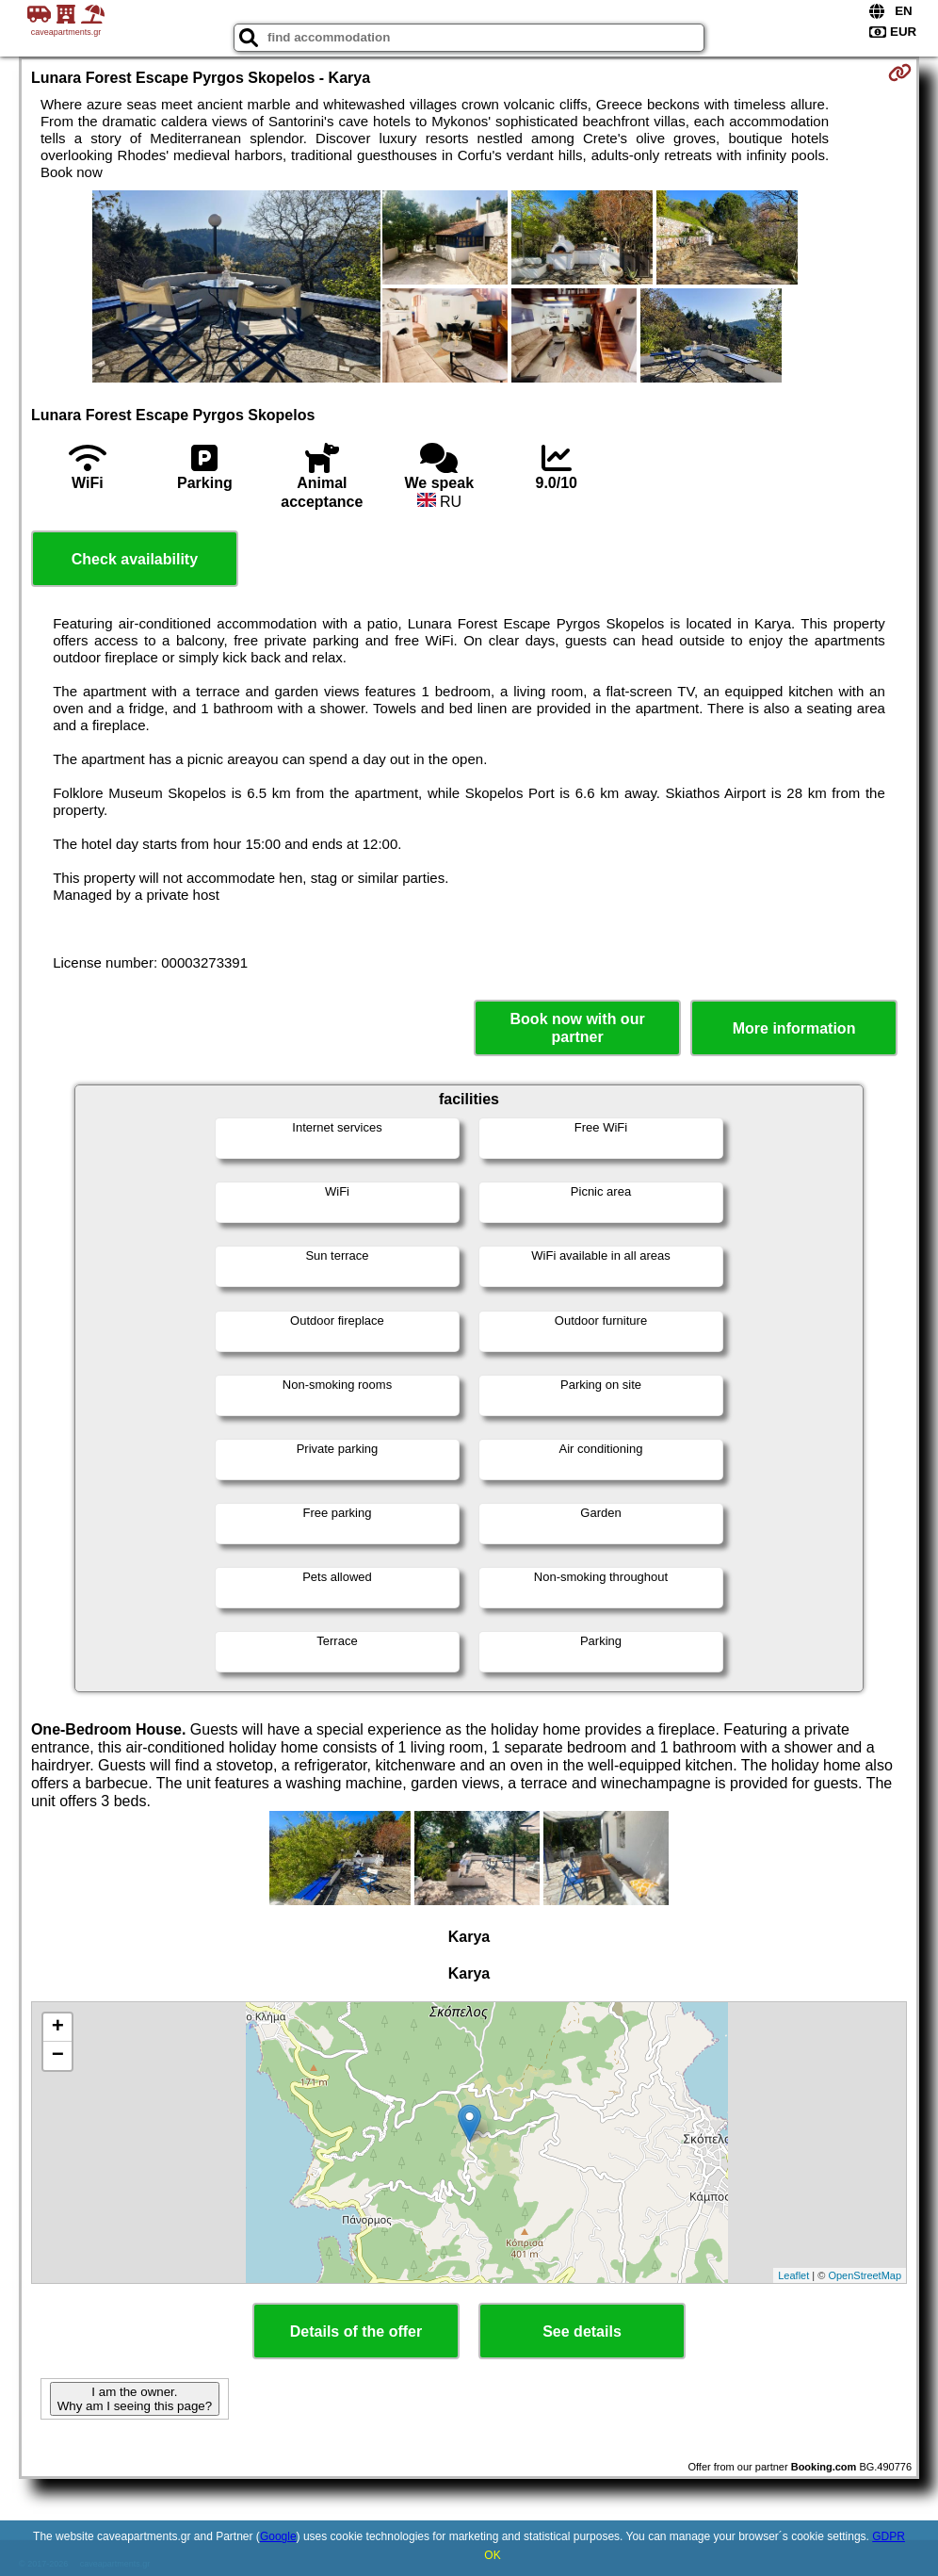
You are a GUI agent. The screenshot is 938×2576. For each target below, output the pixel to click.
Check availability (135, 559)
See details (582, 2331)
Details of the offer (356, 2331)
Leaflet (793, 2275)
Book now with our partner (577, 1028)
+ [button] (58, 2028)
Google (278, 2536)
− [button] (58, 2056)
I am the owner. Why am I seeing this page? (134, 2399)
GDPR (888, 2536)
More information (794, 1028)
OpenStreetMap (864, 2275)
